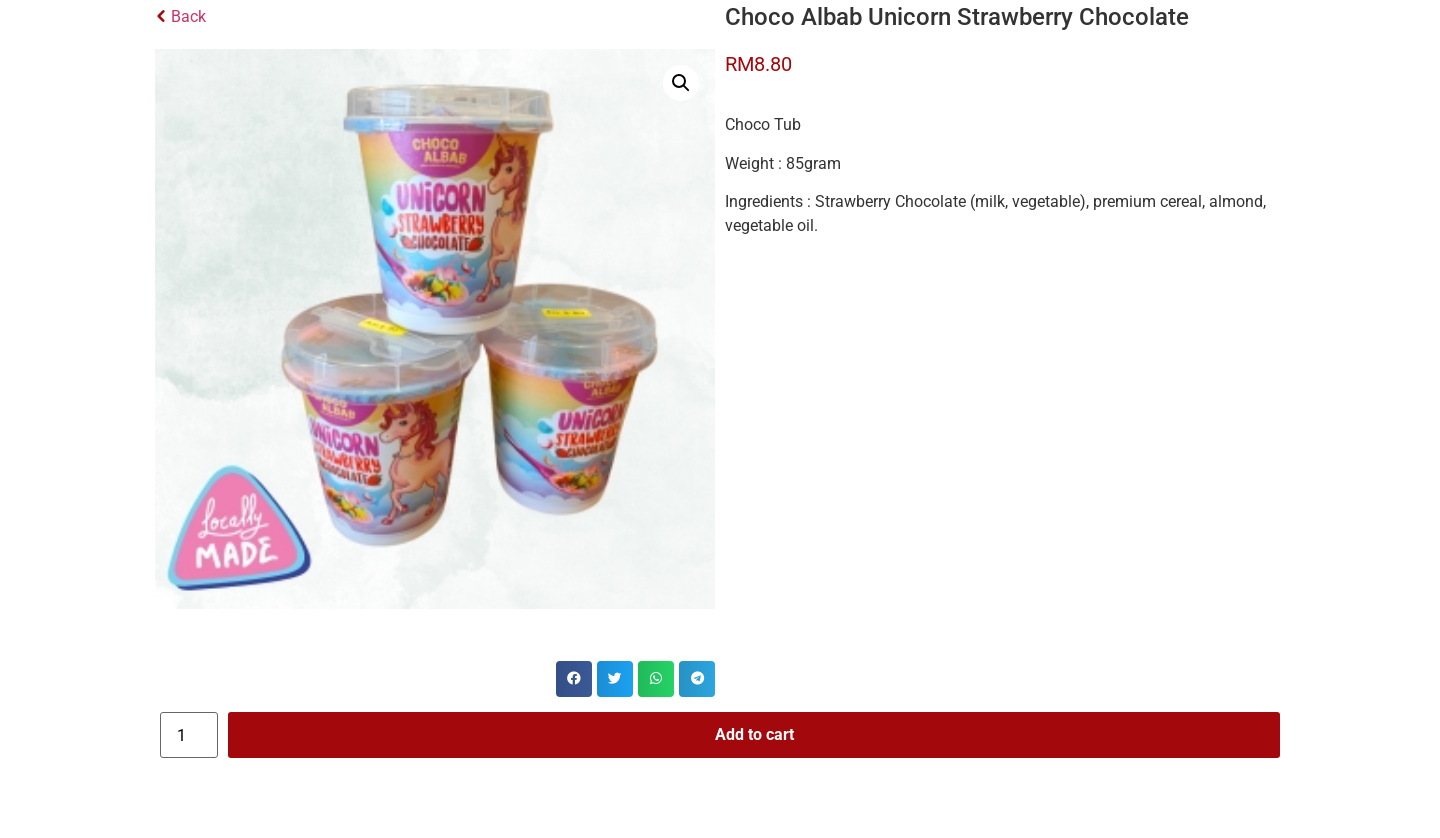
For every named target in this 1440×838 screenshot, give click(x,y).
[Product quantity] (189, 735)
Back (180, 16)
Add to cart (754, 734)
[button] (681, 83)
